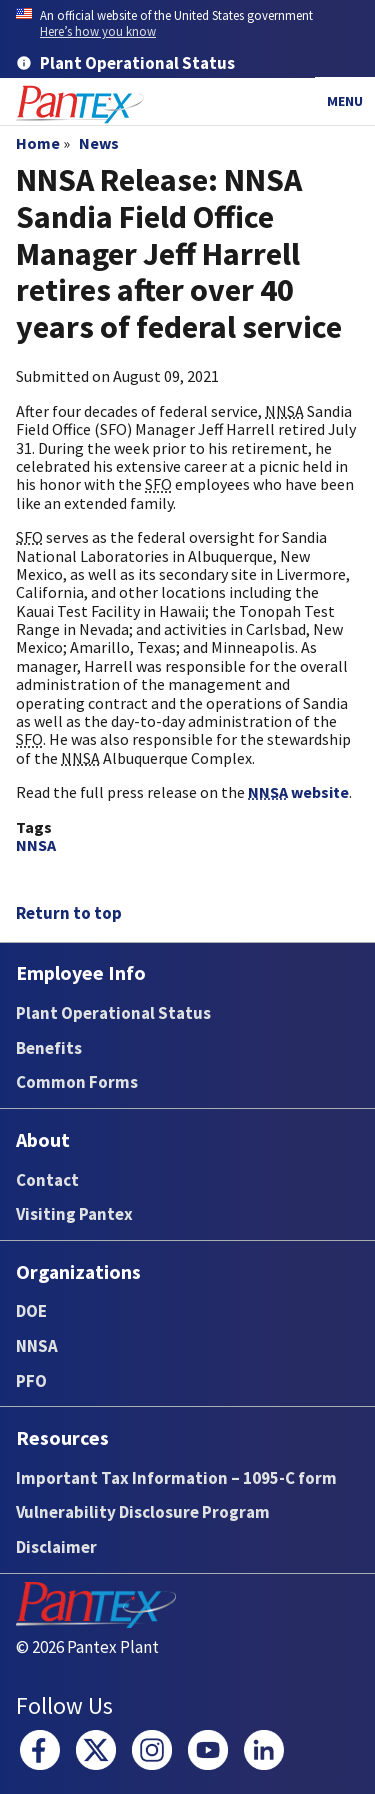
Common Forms (77, 1082)
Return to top (69, 913)
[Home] (80, 104)
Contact (47, 1180)
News (99, 143)
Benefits (49, 1048)
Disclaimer (56, 1547)
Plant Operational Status (113, 1013)
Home (38, 143)
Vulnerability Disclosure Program (143, 1512)
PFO (31, 1381)
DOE (31, 1311)
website (298, 792)
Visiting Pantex (74, 1214)
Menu (345, 101)
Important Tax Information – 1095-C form (176, 1478)
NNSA (36, 845)
